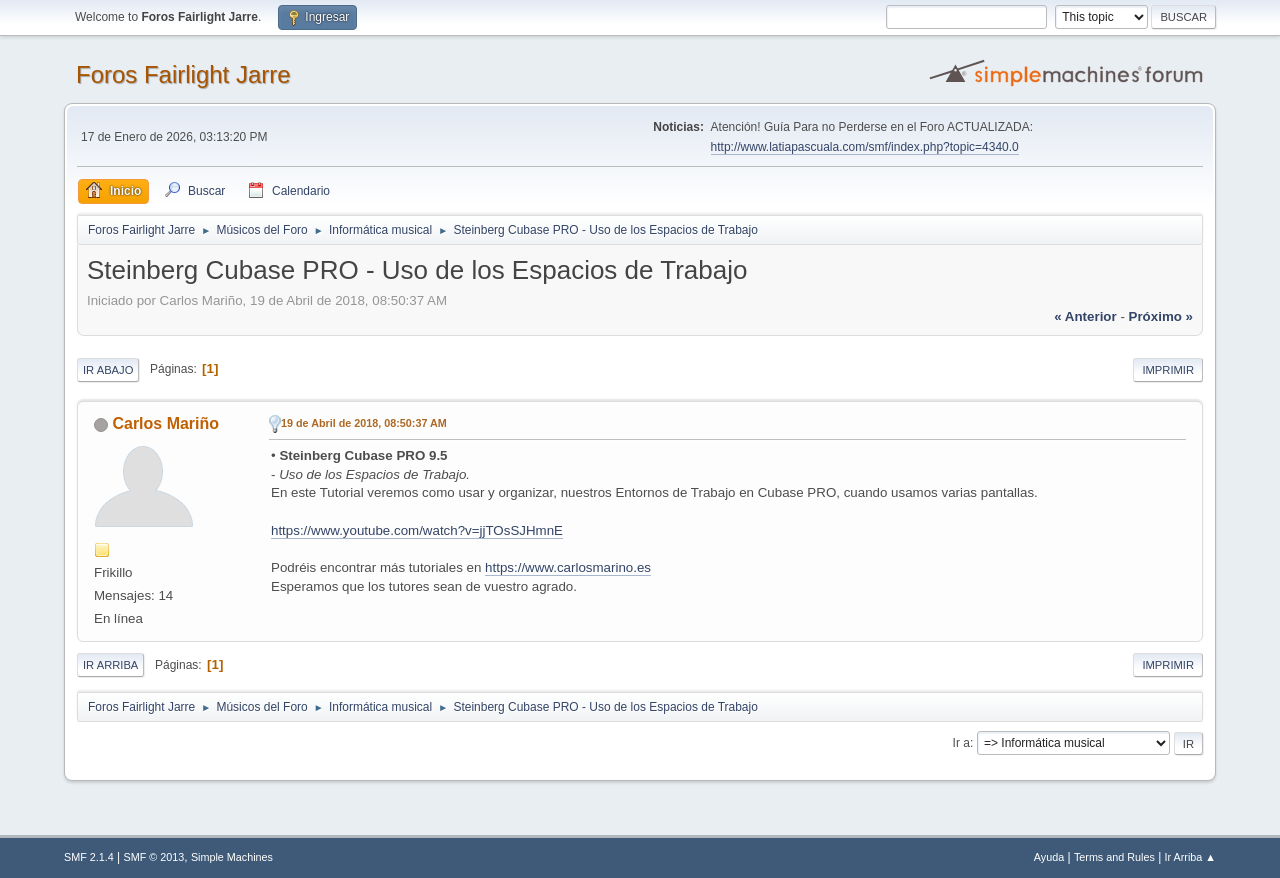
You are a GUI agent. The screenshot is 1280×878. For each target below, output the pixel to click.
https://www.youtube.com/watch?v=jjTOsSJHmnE (417, 530)
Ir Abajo (108, 370)
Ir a (961, 743)
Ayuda (1049, 857)
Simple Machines (232, 857)
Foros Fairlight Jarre (183, 74)
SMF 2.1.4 (89, 857)
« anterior (1085, 316)
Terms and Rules (1114, 857)
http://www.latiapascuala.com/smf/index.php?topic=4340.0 (865, 147)
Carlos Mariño (165, 423)
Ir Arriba (110, 665)
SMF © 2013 (154, 857)
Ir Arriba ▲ (1190, 857)
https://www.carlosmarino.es (568, 567)
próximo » (1161, 316)
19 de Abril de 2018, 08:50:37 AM (364, 423)
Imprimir (1168, 370)
